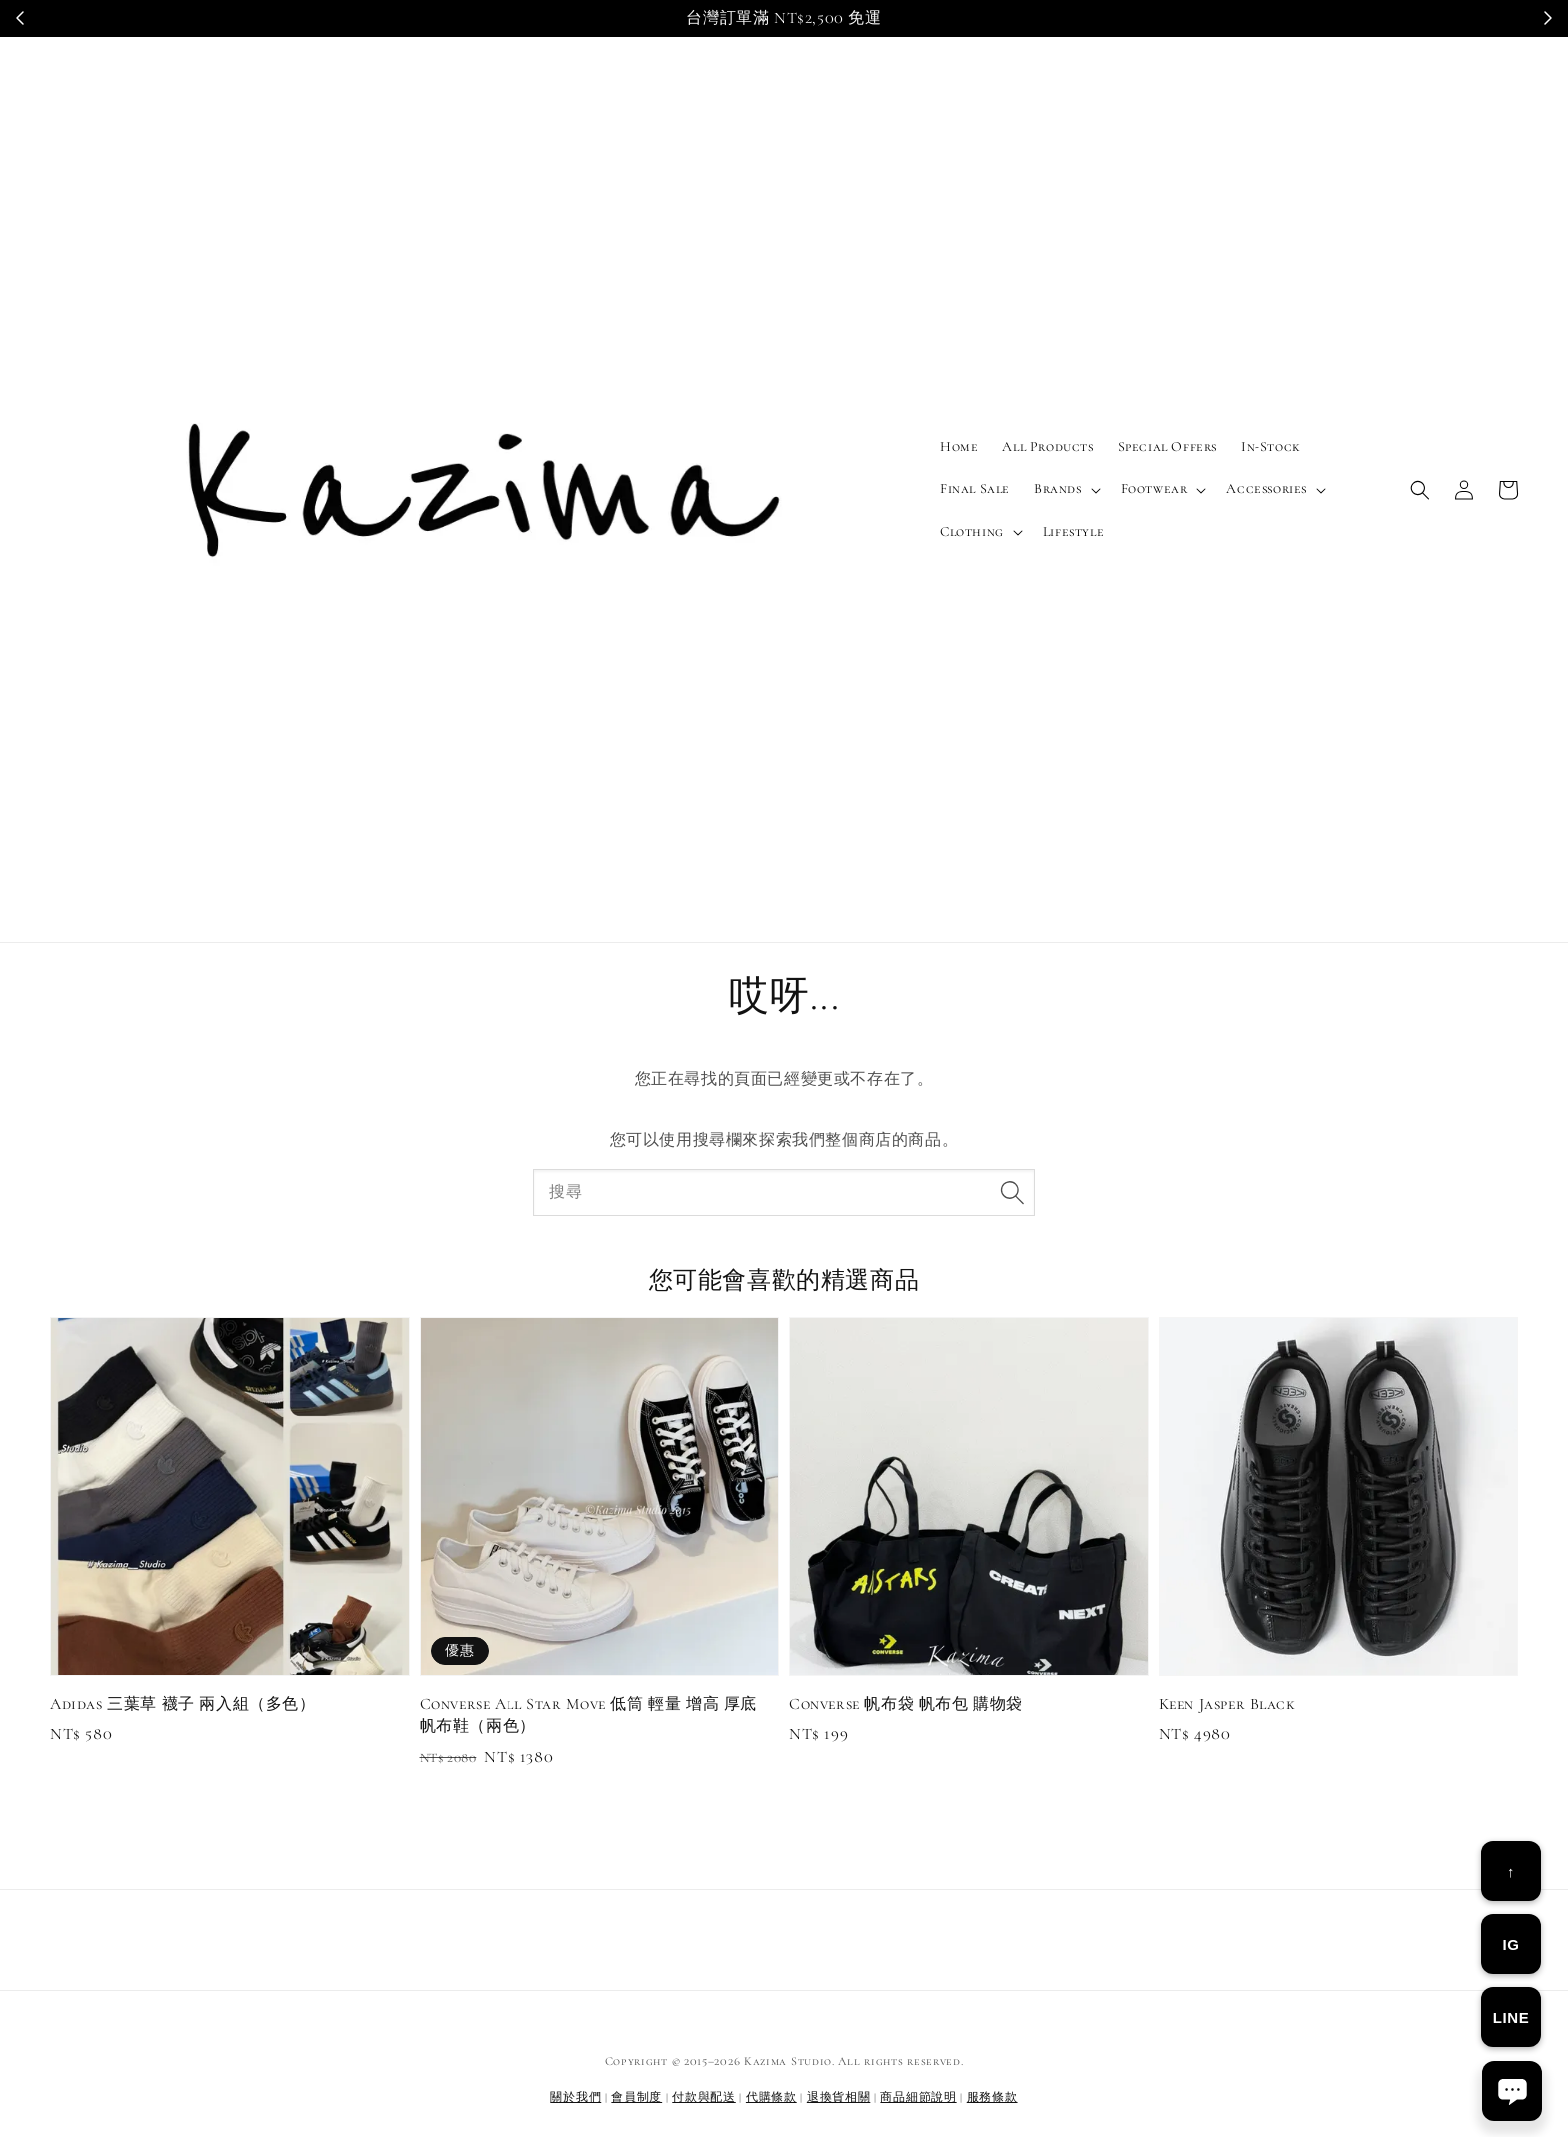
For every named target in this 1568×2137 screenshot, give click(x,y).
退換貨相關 (839, 2097)
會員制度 (636, 2097)
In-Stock (1271, 446)
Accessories (1266, 488)
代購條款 (771, 2097)
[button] (1420, 490)
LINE (1511, 2017)
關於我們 (575, 2097)
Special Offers (1167, 446)
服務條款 (992, 2097)
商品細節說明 (918, 2097)
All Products (1047, 446)
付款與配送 (704, 2097)
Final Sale (975, 488)
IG (1510, 1944)
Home (959, 446)
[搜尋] (1012, 1192)
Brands (1058, 488)
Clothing (972, 531)
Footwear (1154, 488)
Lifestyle (1073, 531)
